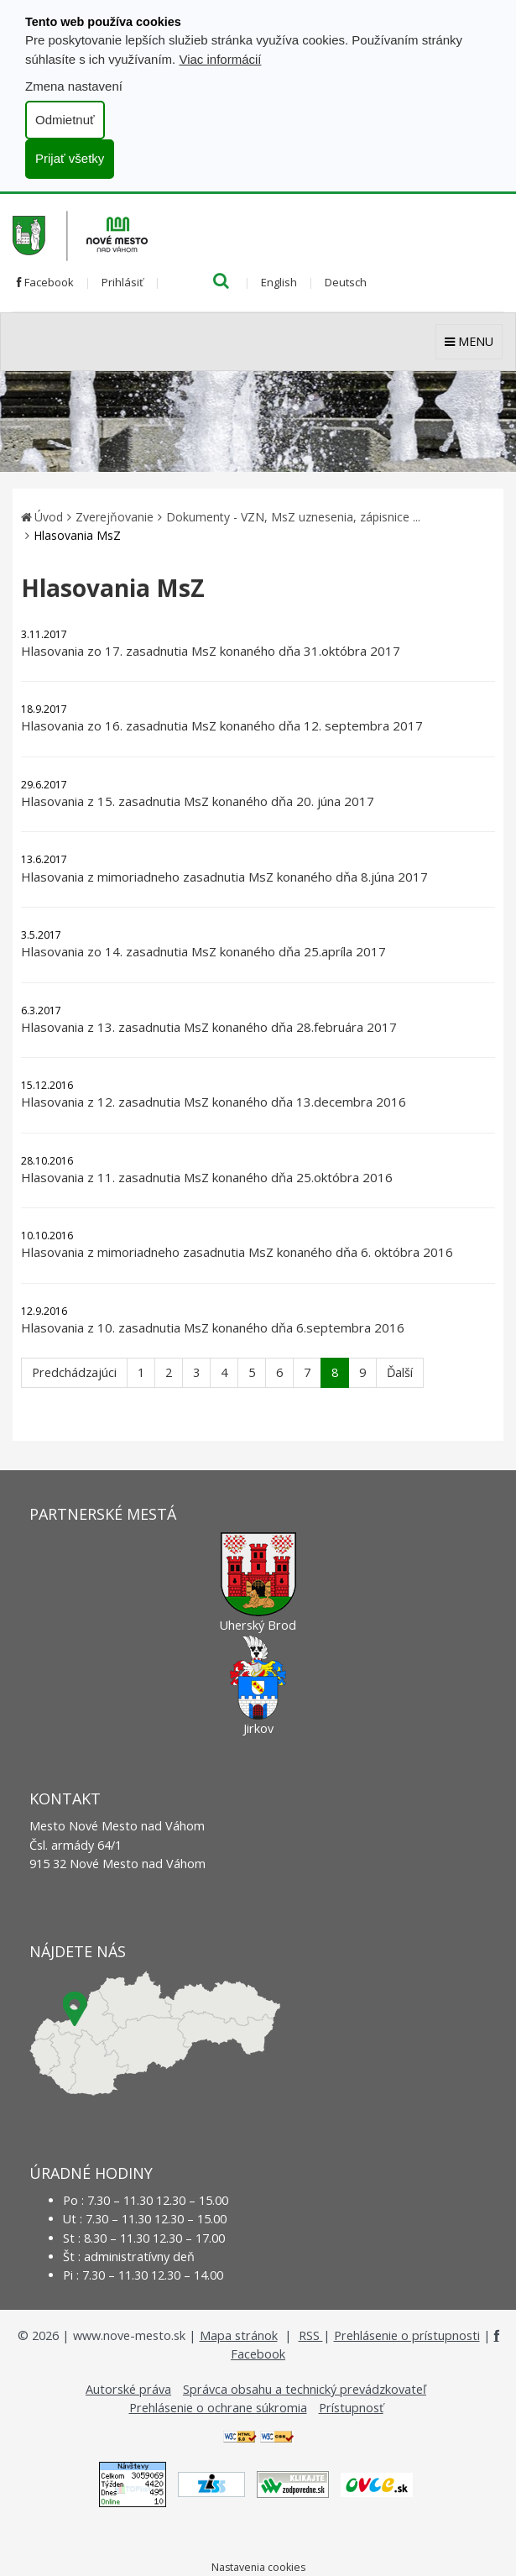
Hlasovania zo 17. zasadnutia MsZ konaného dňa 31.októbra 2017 (210, 650)
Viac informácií (220, 59)
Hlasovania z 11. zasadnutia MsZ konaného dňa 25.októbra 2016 (207, 1177)
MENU (469, 341)
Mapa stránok (239, 2335)
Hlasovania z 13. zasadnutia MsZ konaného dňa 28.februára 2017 (209, 1026)
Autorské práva (128, 2389)
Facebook (45, 282)
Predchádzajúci (74, 1372)
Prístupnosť (351, 2408)
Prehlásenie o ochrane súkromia (218, 2408)
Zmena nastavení (73, 86)
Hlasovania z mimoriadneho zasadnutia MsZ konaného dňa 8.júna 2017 (224, 876)
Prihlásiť (122, 282)
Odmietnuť (65, 120)
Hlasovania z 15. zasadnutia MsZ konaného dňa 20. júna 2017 (197, 801)
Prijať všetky (69, 158)
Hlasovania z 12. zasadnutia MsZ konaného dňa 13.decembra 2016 (213, 1101)
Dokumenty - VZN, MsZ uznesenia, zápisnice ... (293, 517)
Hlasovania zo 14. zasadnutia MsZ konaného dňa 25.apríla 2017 (203, 951)
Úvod (48, 517)
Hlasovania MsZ (77, 535)
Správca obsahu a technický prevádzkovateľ (304, 2389)
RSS (311, 2335)
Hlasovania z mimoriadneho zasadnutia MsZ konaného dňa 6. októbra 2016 (237, 1251)
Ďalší (400, 1372)
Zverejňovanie (115, 517)
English (279, 282)
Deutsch (346, 282)
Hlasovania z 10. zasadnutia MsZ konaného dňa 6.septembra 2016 (212, 1327)
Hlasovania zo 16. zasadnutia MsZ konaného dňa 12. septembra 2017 (222, 725)
